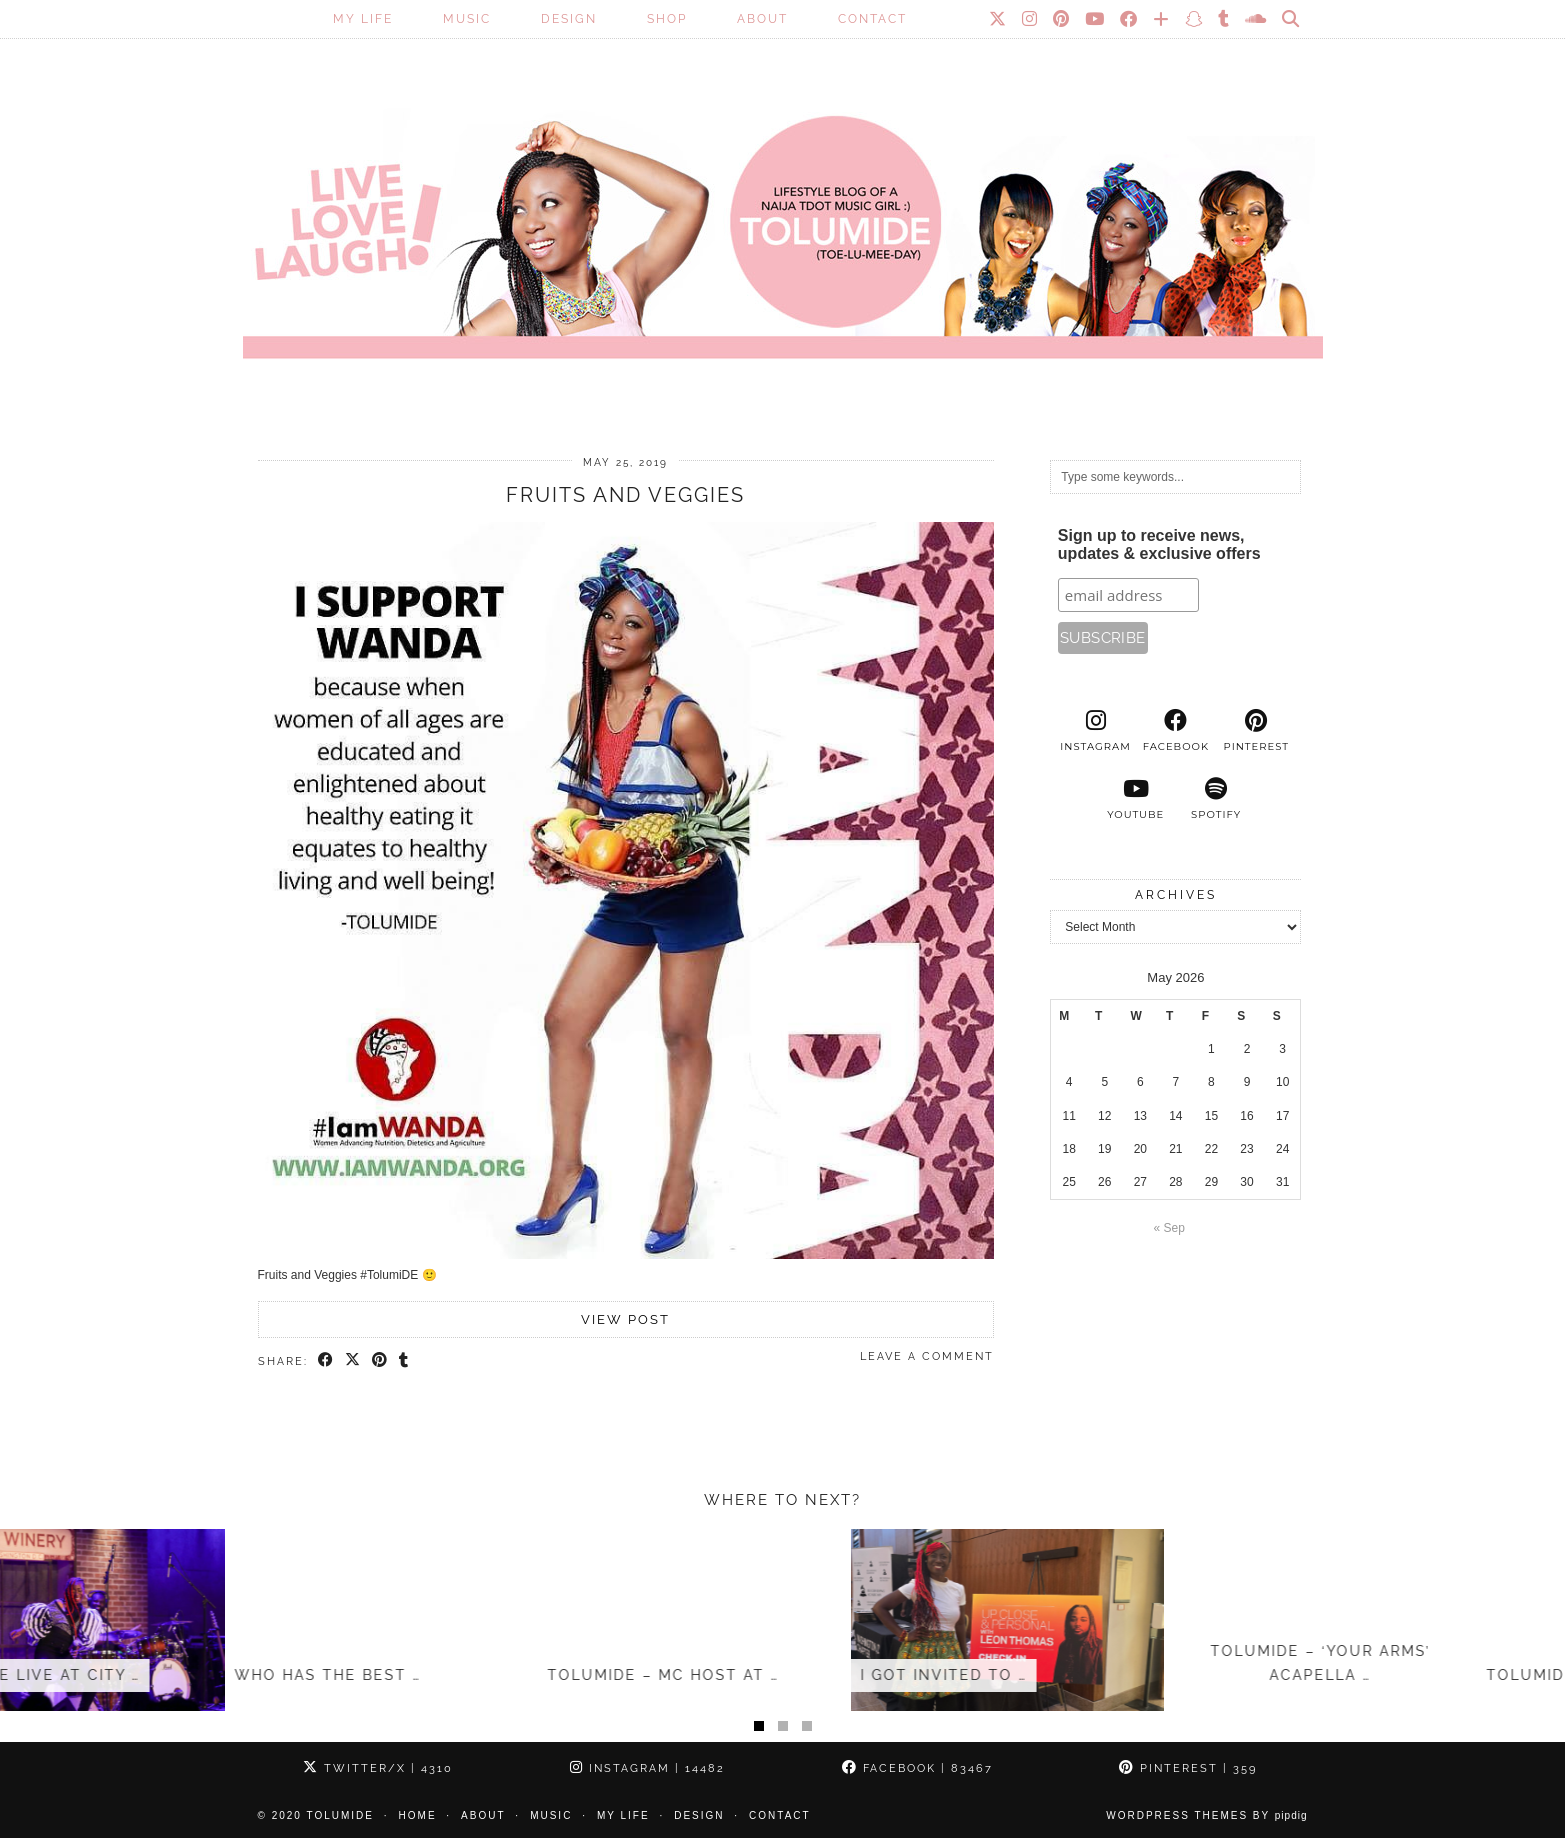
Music (467, 19)
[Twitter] (998, 19)
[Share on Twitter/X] (353, 1361)
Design (569, 19)
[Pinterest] (1062, 19)
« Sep (1169, 1228)
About (762, 19)
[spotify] (1216, 799)
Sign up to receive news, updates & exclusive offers (1159, 544)
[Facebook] (1129, 19)
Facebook (917, 1768)
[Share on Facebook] (326, 1361)
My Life (363, 19)
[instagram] (1095, 731)
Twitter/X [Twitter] (378, 1768)
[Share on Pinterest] (380, 1361)
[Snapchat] (1194, 19)
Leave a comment (927, 1356)
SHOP (667, 19)
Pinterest (1188, 1768)
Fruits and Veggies (625, 495)
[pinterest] (1256, 731)
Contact (872, 19)
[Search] (1291, 19)
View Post (625, 1319)
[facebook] (1176, 731)
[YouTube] (1095, 19)
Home (418, 1815)
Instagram (647, 1768)
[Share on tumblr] (404, 1361)
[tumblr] (1224, 19)
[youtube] (1136, 799)
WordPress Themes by (1206, 1815)
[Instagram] (1030, 19)
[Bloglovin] (1162, 19)
